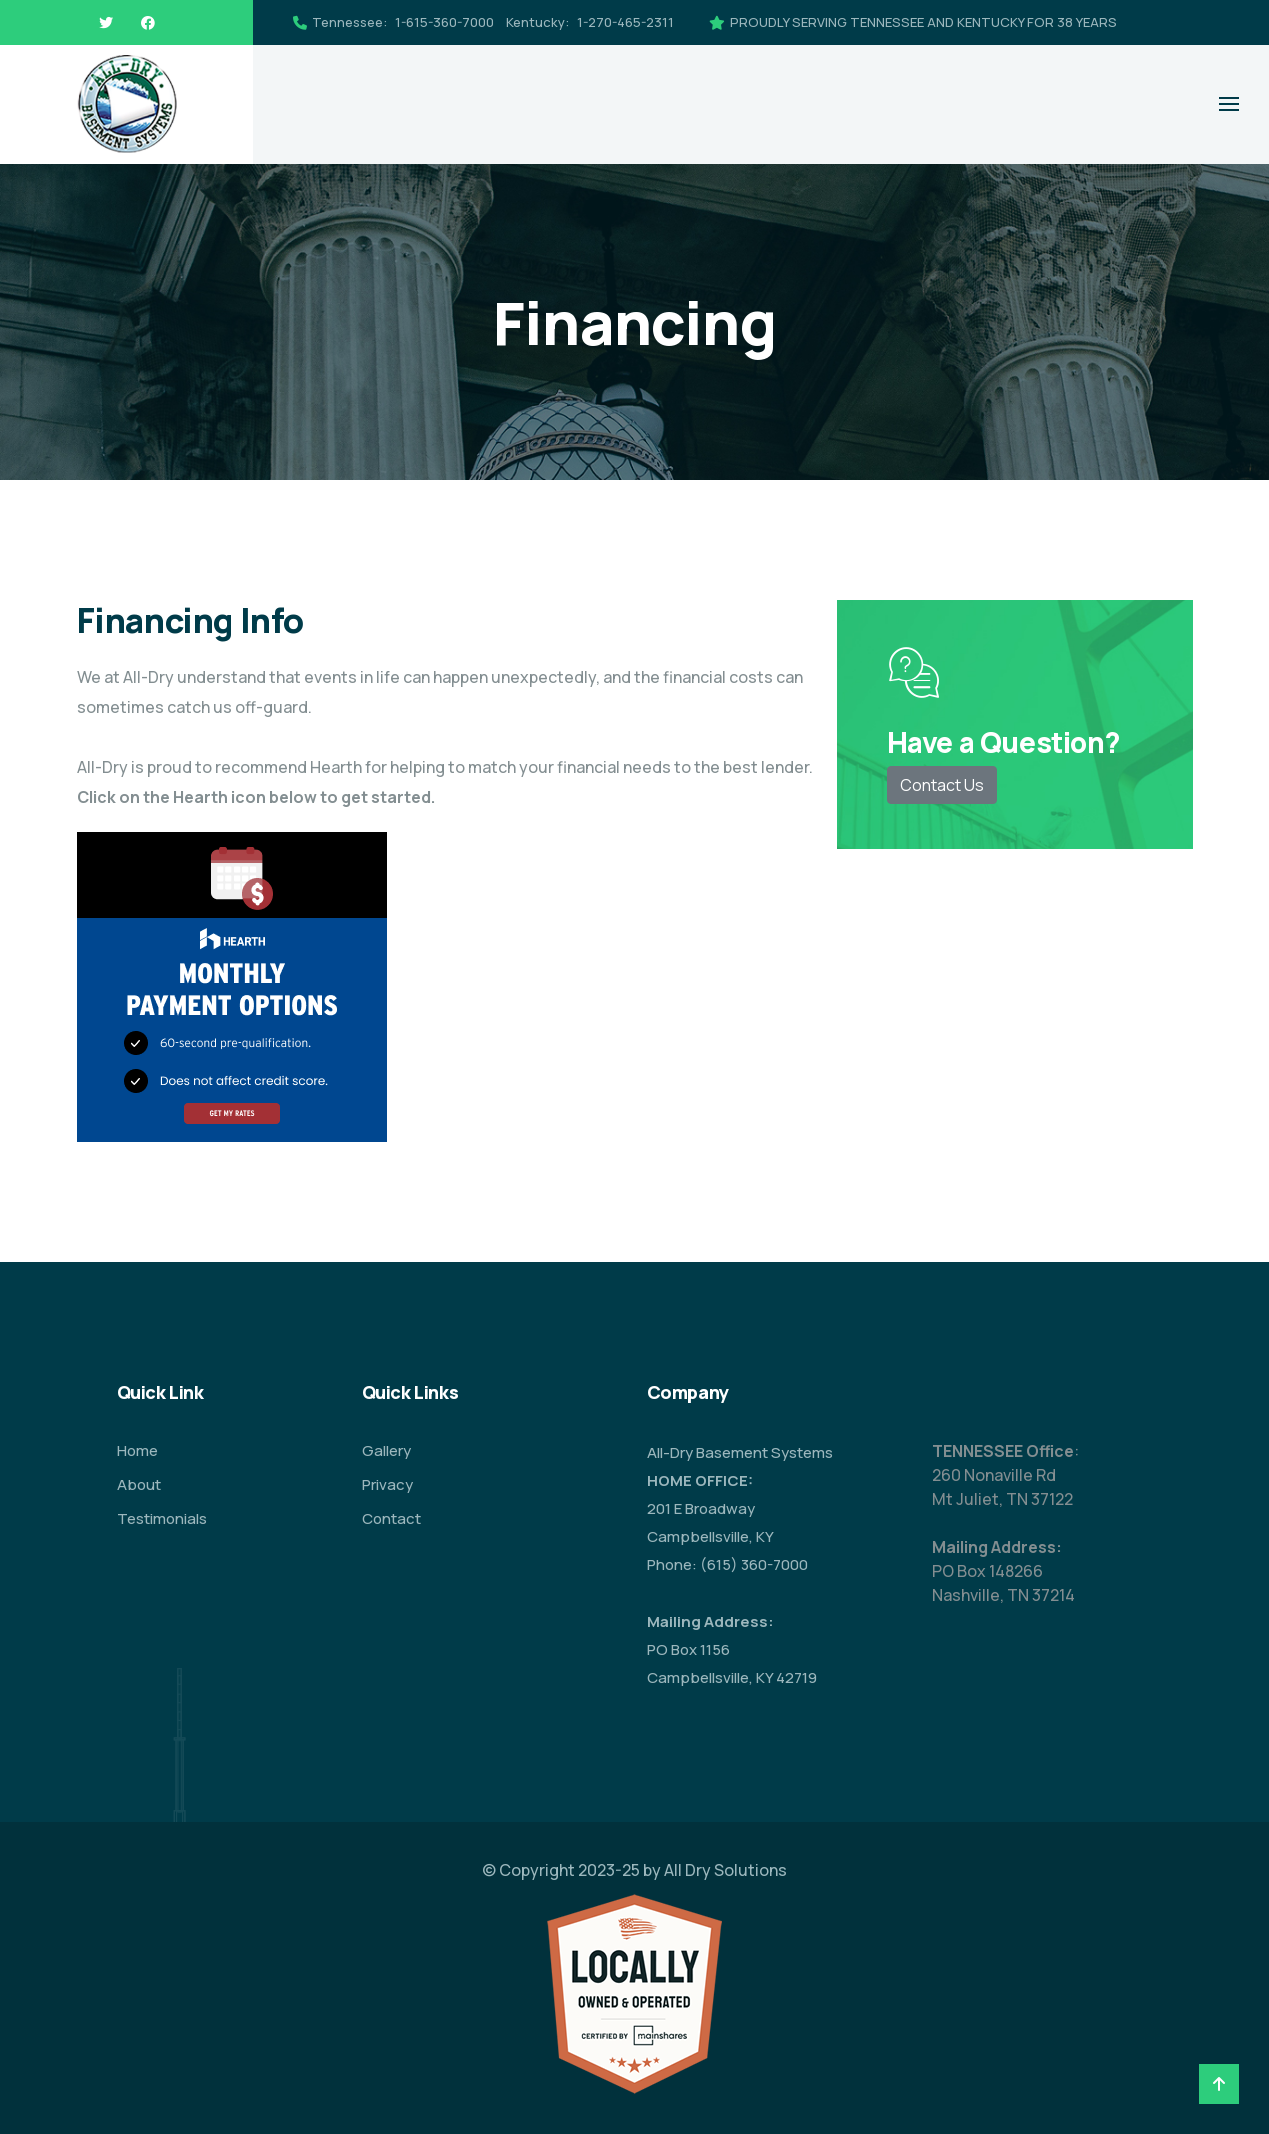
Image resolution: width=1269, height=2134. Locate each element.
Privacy (387, 1484)
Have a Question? (1003, 742)
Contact (391, 1518)
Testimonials (162, 1518)
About (139, 1484)
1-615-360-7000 (444, 22)
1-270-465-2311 (625, 22)
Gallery (386, 1450)
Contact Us (942, 785)
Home (137, 1450)
